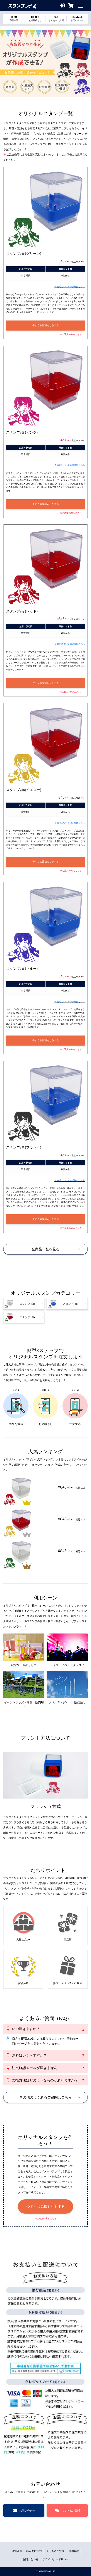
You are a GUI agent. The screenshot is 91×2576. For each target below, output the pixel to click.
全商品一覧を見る (45, 1249)
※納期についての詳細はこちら (69, 286)
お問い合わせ (24, 2510)
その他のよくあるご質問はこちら (45, 2097)
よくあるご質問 (67, 2510)
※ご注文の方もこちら (71, 334)
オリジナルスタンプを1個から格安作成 (22, 5)
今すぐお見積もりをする (45, 325)
